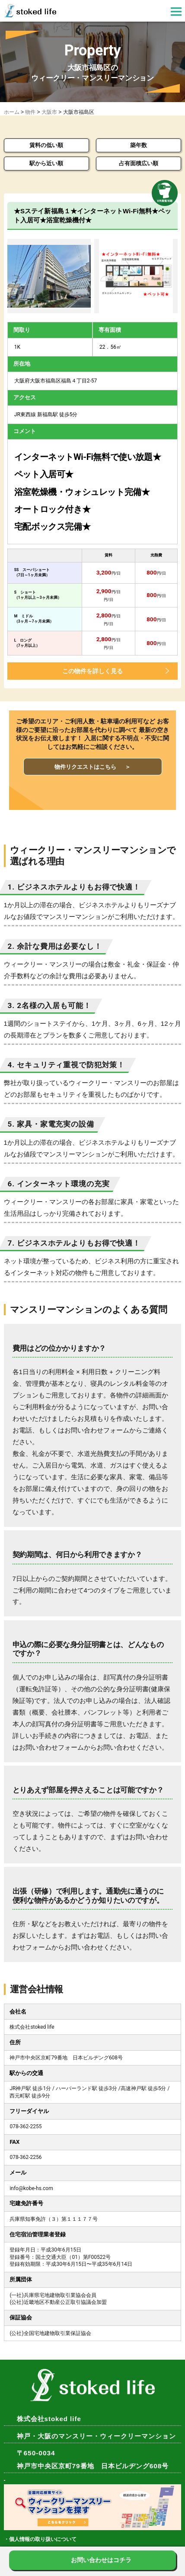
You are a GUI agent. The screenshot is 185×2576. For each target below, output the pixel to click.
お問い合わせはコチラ (101, 2560)
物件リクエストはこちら (92, 767)
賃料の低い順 (46, 145)
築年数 (138, 145)
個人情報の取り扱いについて (43, 2539)
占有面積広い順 (138, 163)
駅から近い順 (46, 163)
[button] (176, 12)
